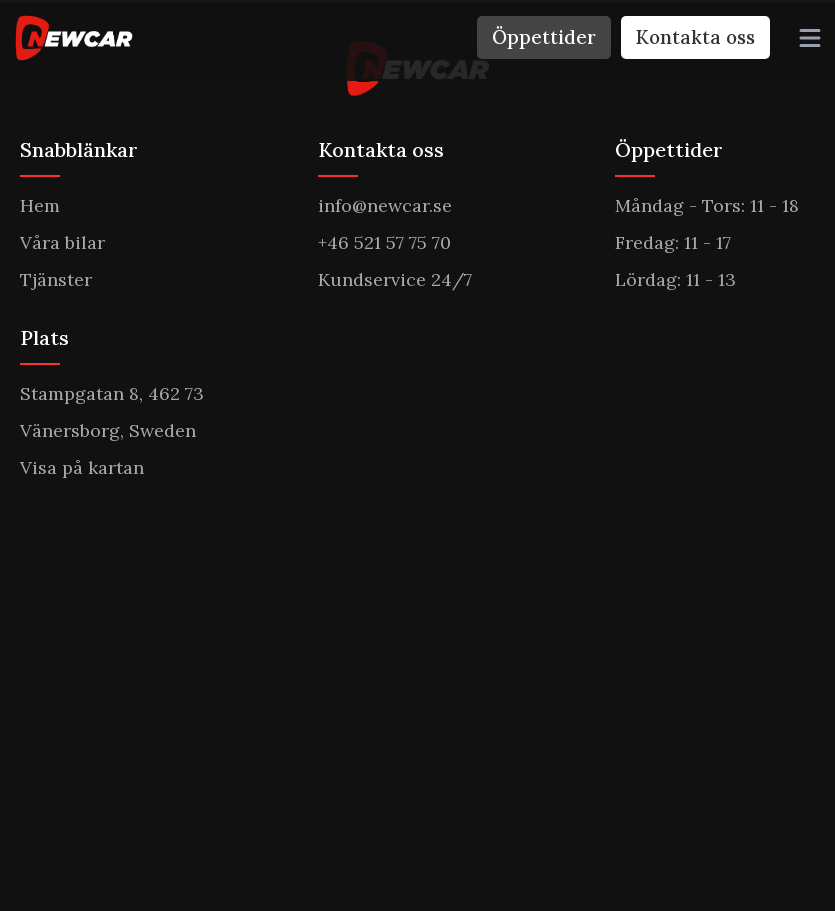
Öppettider (544, 37)
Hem (40, 205)
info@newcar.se (385, 205)
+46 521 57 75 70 (384, 242)
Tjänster (56, 279)
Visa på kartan (82, 467)
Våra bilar (62, 242)
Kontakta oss (695, 37)
